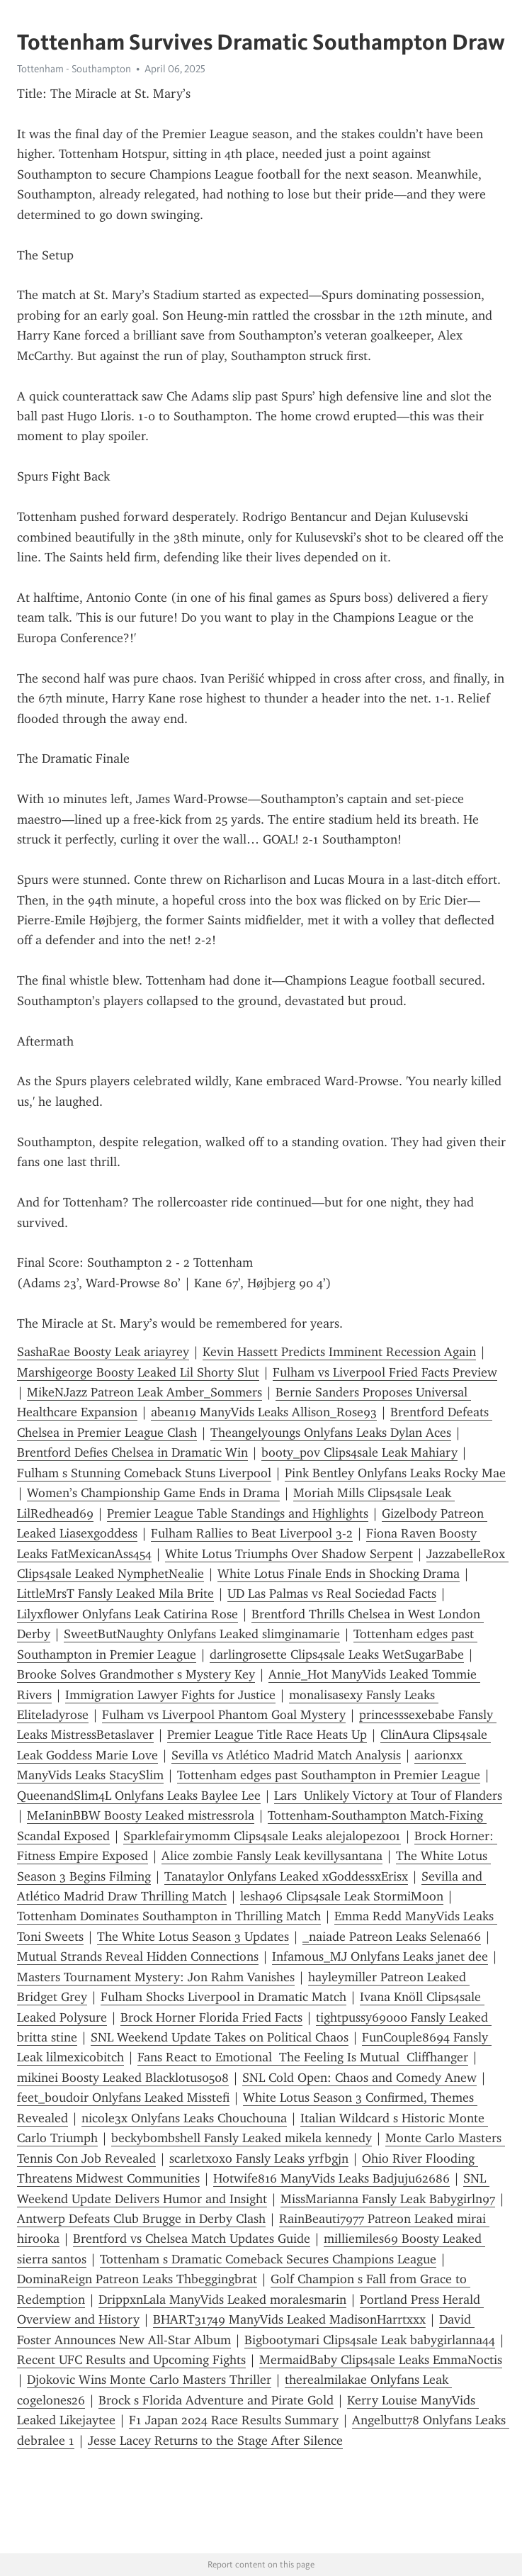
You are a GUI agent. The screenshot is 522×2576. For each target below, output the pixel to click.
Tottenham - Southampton (74, 68)
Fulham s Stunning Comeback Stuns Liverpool (144, 1473)
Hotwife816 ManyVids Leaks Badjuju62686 (331, 2178)
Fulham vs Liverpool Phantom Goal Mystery (224, 1715)
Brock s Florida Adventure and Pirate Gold (216, 2400)
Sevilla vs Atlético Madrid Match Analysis (286, 1755)
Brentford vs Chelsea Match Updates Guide (191, 2238)
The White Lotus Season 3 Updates (193, 1936)
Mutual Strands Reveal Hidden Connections (138, 1956)
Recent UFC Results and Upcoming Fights (131, 2360)
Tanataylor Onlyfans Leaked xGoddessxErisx (286, 1876)
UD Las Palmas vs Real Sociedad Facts (331, 1593)
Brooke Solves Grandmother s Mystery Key (136, 1674)
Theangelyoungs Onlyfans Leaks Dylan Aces (330, 1432)
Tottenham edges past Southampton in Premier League (328, 1775)
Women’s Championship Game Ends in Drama (153, 1493)
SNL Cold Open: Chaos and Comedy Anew (359, 2077)
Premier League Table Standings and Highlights (237, 1513)
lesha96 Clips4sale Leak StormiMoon (341, 1896)
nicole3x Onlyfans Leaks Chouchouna (184, 2118)
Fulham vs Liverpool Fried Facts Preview (385, 1372)
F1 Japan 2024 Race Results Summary (234, 2420)
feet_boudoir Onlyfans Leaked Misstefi (123, 2097)
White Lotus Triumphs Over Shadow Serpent (289, 1554)
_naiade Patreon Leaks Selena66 (391, 1936)
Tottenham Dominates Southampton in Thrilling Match (169, 1916)
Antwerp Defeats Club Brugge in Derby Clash (141, 2219)
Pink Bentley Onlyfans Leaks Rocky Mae (395, 1473)
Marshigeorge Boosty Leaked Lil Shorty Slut (138, 1372)
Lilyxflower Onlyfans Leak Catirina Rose (127, 1614)
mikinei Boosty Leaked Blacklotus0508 (123, 2077)
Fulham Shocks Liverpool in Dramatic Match (223, 1997)
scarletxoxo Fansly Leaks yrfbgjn (258, 2158)
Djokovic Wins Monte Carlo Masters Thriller (149, 2379)
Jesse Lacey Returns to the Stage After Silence (215, 2440)
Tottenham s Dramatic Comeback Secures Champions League (268, 2259)
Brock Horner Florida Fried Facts (211, 2017)
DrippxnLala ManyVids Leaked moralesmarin (222, 2299)
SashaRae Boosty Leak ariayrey (103, 1352)
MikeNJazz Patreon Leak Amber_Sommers (144, 1392)
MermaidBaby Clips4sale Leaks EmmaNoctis (380, 2360)
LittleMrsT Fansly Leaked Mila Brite (115, 1593)
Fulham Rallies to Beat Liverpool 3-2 (252, 1533)
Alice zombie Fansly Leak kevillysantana (271, 1856)
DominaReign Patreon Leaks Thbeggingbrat (137, 2279)
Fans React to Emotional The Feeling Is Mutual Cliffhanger (302, 2057)
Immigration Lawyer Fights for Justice (170, 1695)
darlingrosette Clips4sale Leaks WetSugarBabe (337, 1654)
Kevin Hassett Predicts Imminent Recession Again (339, 1352)
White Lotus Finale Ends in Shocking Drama (338, 1573)
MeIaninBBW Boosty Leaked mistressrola (140, 1815)
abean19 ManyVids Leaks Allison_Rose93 (264, 1412)
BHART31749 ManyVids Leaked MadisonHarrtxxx (289, 2319)
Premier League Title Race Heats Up (267, 1734)
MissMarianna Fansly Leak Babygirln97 (387, 2199)
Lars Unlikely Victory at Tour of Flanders (388, 1795)
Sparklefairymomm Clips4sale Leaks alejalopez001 (262, 1836)
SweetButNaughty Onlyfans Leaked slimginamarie (202, 1634)
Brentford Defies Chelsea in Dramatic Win (132, 1452)
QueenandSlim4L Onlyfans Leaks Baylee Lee (139, 1795)
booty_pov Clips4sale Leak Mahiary (359, 1452)
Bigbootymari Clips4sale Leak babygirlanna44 (369, 2340)
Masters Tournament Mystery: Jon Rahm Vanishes (156, 1977)
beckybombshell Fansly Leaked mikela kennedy (241, 2138)
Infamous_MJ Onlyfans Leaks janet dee (380, 1956)
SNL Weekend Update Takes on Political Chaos (219, 2037)
